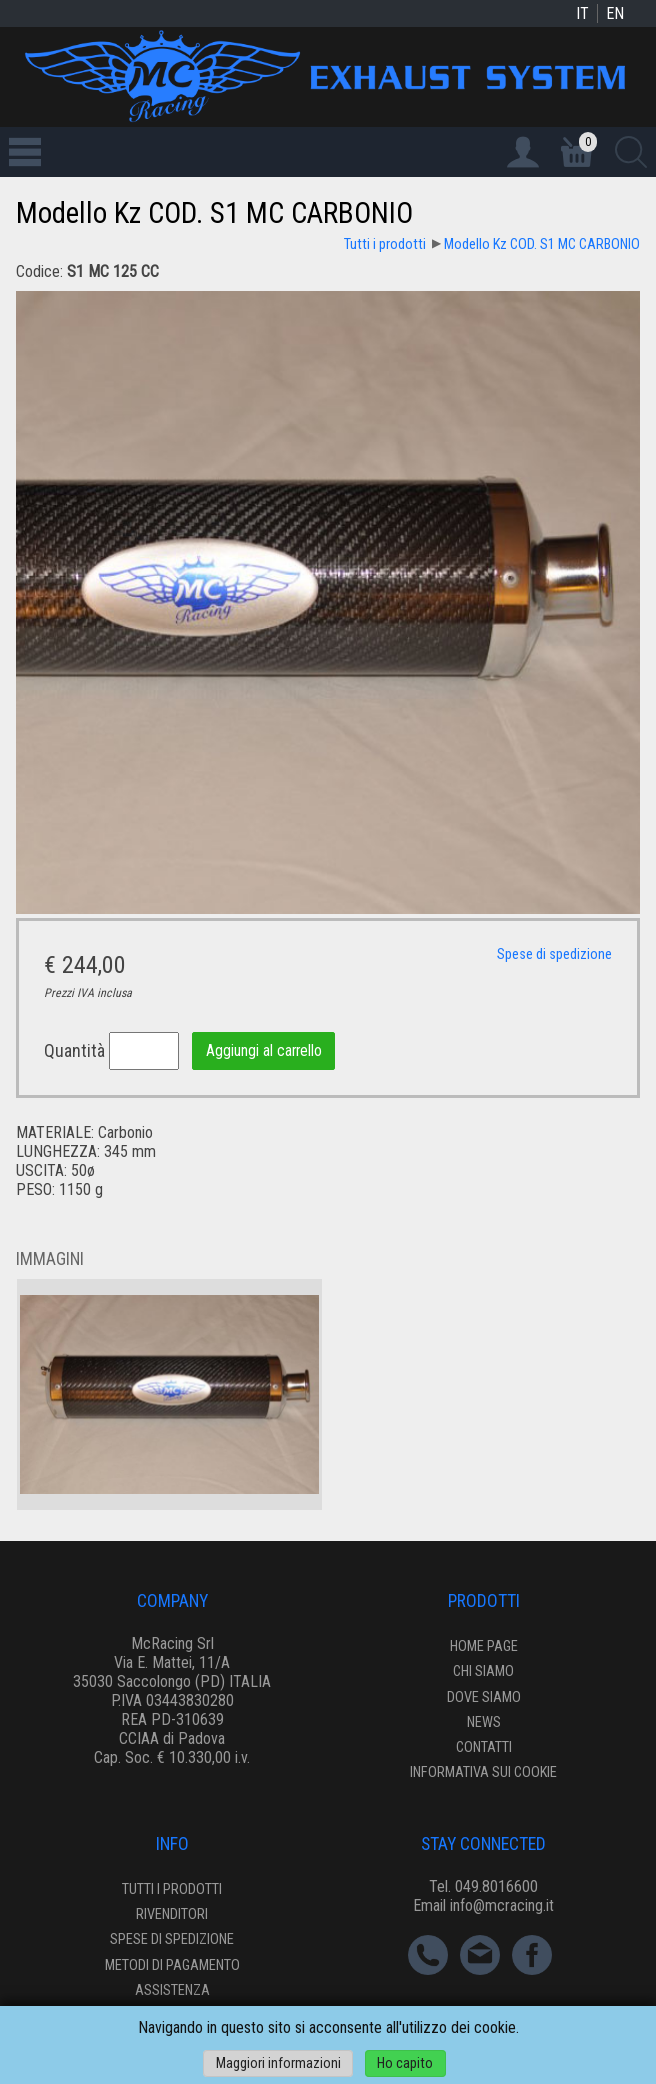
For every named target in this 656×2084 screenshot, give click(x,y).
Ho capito (405, 2063)
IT (582, 13)
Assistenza (172, 1990)
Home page (484, 1646)
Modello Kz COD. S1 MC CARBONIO (542, 244)
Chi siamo (483, 1671)
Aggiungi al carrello (264, 1051)
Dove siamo (484, 1697)
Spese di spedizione (554, 954)
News (484, 1722)
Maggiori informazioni (278, 2063)
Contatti (484, 1747)
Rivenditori (172, 1914)
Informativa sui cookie (483, 1772)
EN (615, 13)
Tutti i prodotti (385, 244)
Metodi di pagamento (172, 1965)
